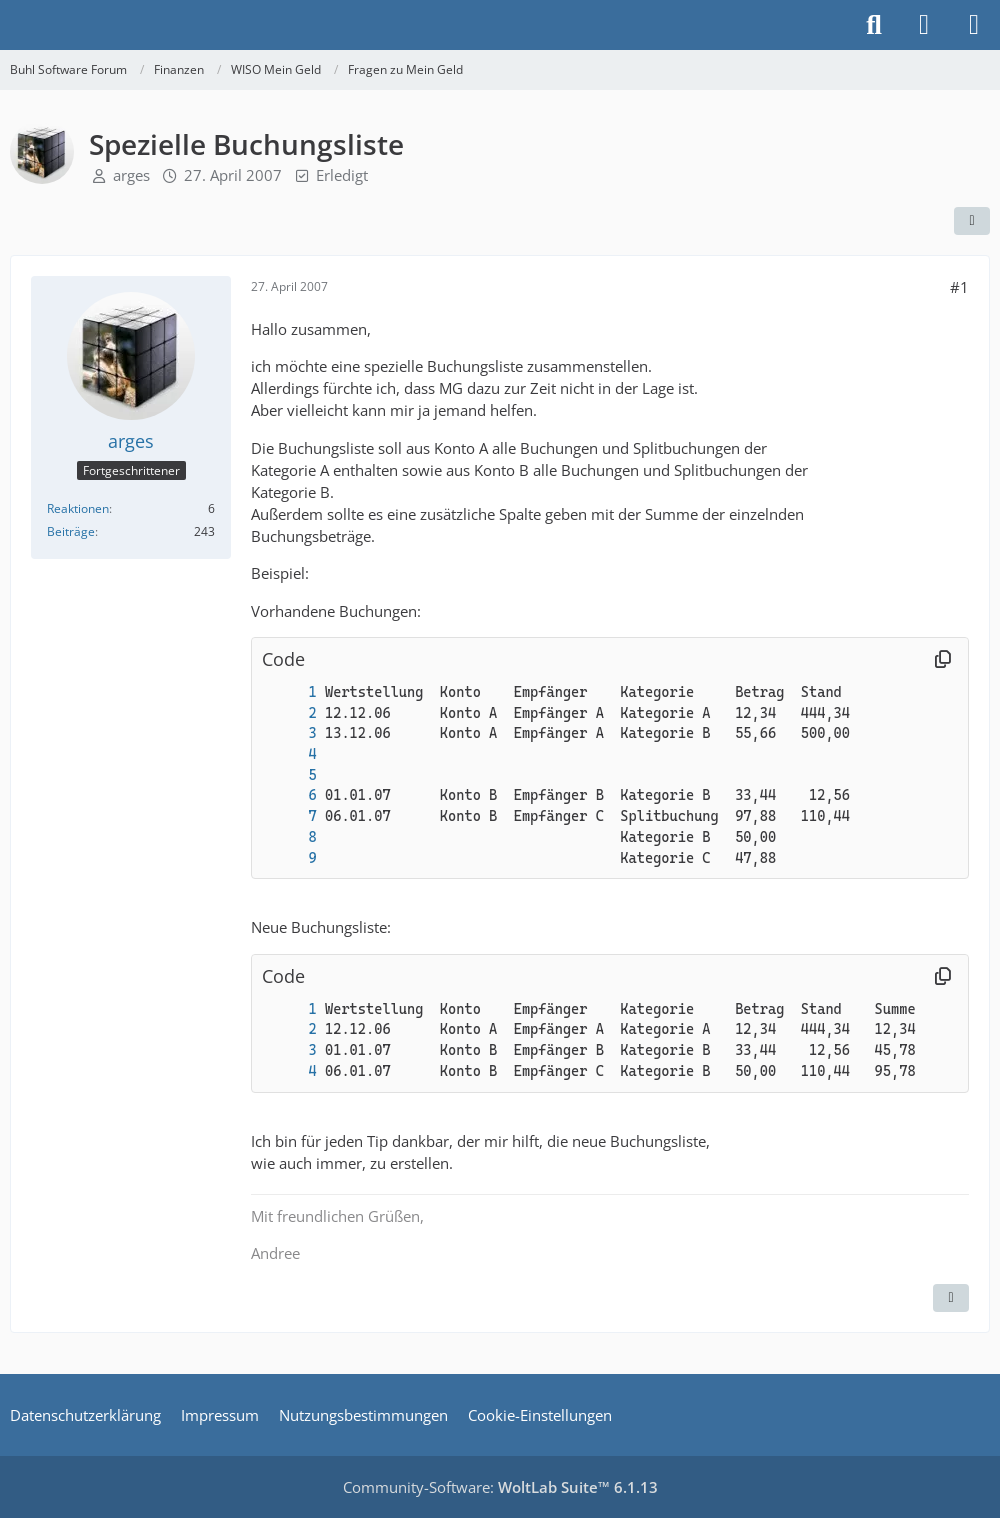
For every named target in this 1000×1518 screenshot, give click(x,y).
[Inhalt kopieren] (943, 660)
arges (131, 175)
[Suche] (874, 25)
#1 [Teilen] (959, 287)
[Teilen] (972, 221)
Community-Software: (500, 1487)
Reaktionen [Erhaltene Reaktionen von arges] (78, 508)
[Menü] (974, 25)
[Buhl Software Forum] (10, 25)
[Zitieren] (951, 1298)
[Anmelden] (924, 25)
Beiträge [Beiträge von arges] (71, 531)
